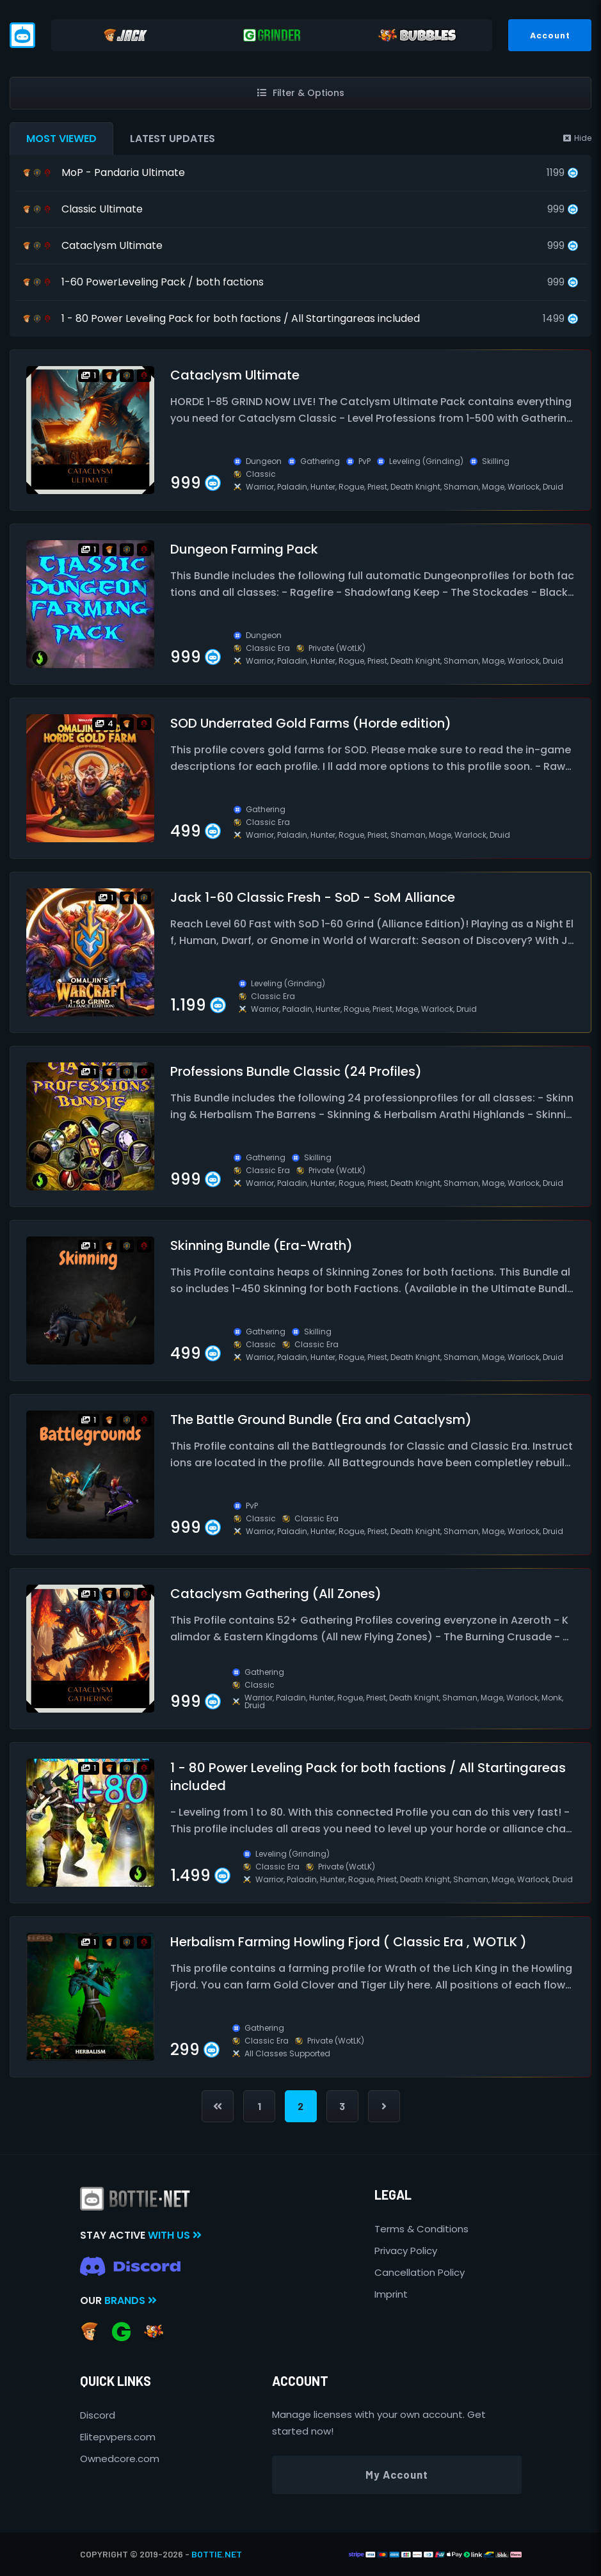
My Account (396, 2474)
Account (550, 34)
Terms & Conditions (421, 2229)
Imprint (391, 2294)
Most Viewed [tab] (61, 138)
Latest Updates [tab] (172, 138)
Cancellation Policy (419, 2272)
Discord (97, 2415)
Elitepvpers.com (118, 2437)
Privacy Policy (405, 2250)
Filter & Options (300, 92)
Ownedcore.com (119, 2458)
